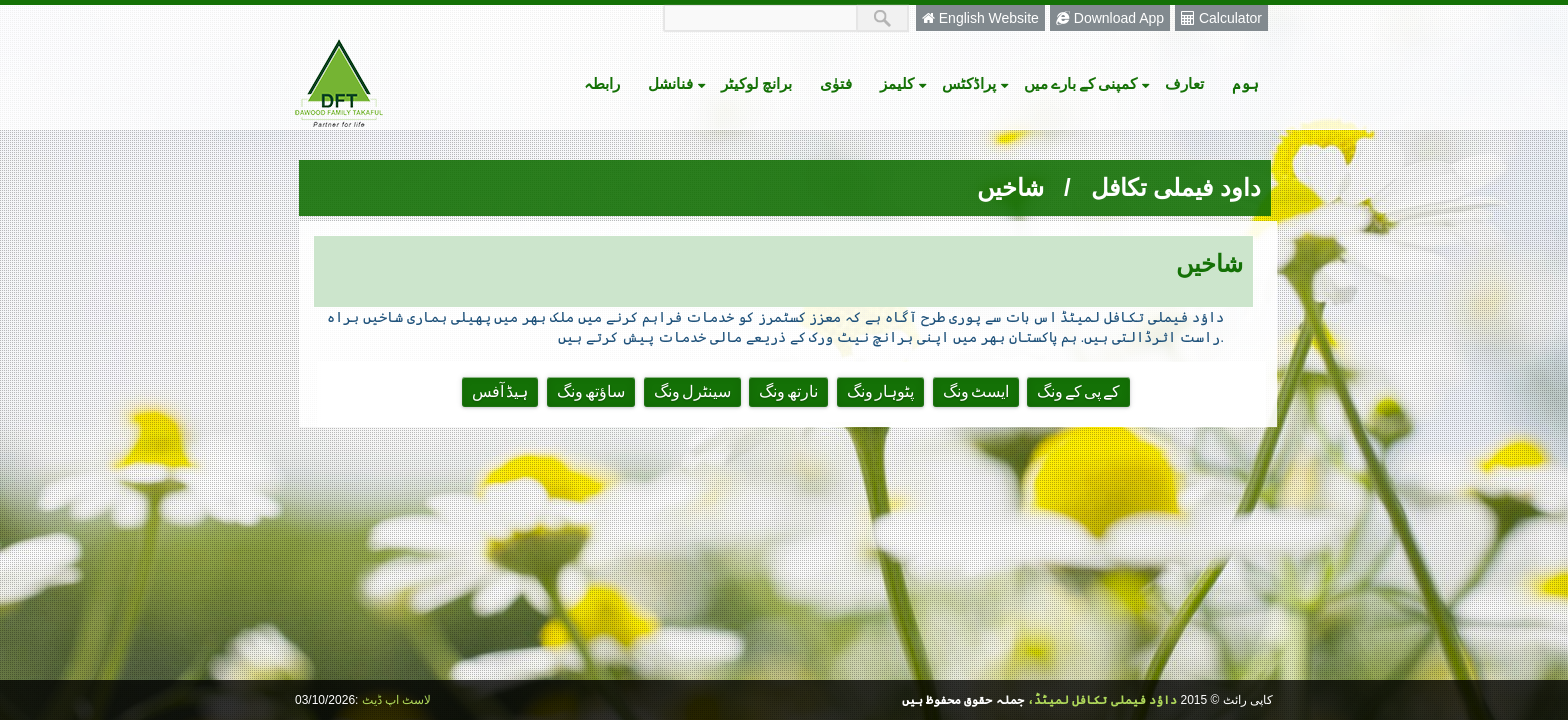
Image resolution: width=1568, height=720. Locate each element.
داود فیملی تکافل (1176, 187)
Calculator (1221, 18)
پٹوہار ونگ (880, 392)
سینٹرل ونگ (692, 392)
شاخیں (1010, 187)
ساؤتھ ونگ (591, 392)
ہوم (1245, 83)
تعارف (1184, 83)
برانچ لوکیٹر (756, 83)
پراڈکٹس (976, 83)
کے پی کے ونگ (1078, 392)
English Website (980, 18)
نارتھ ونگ (788, 392)
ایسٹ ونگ (976, 392)
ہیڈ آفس (500, 392)
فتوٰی (836, 83)
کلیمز (904, 83)
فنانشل (677, 83)
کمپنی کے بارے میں (1087, 83)
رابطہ (602, 83)
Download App (1110, 18)
